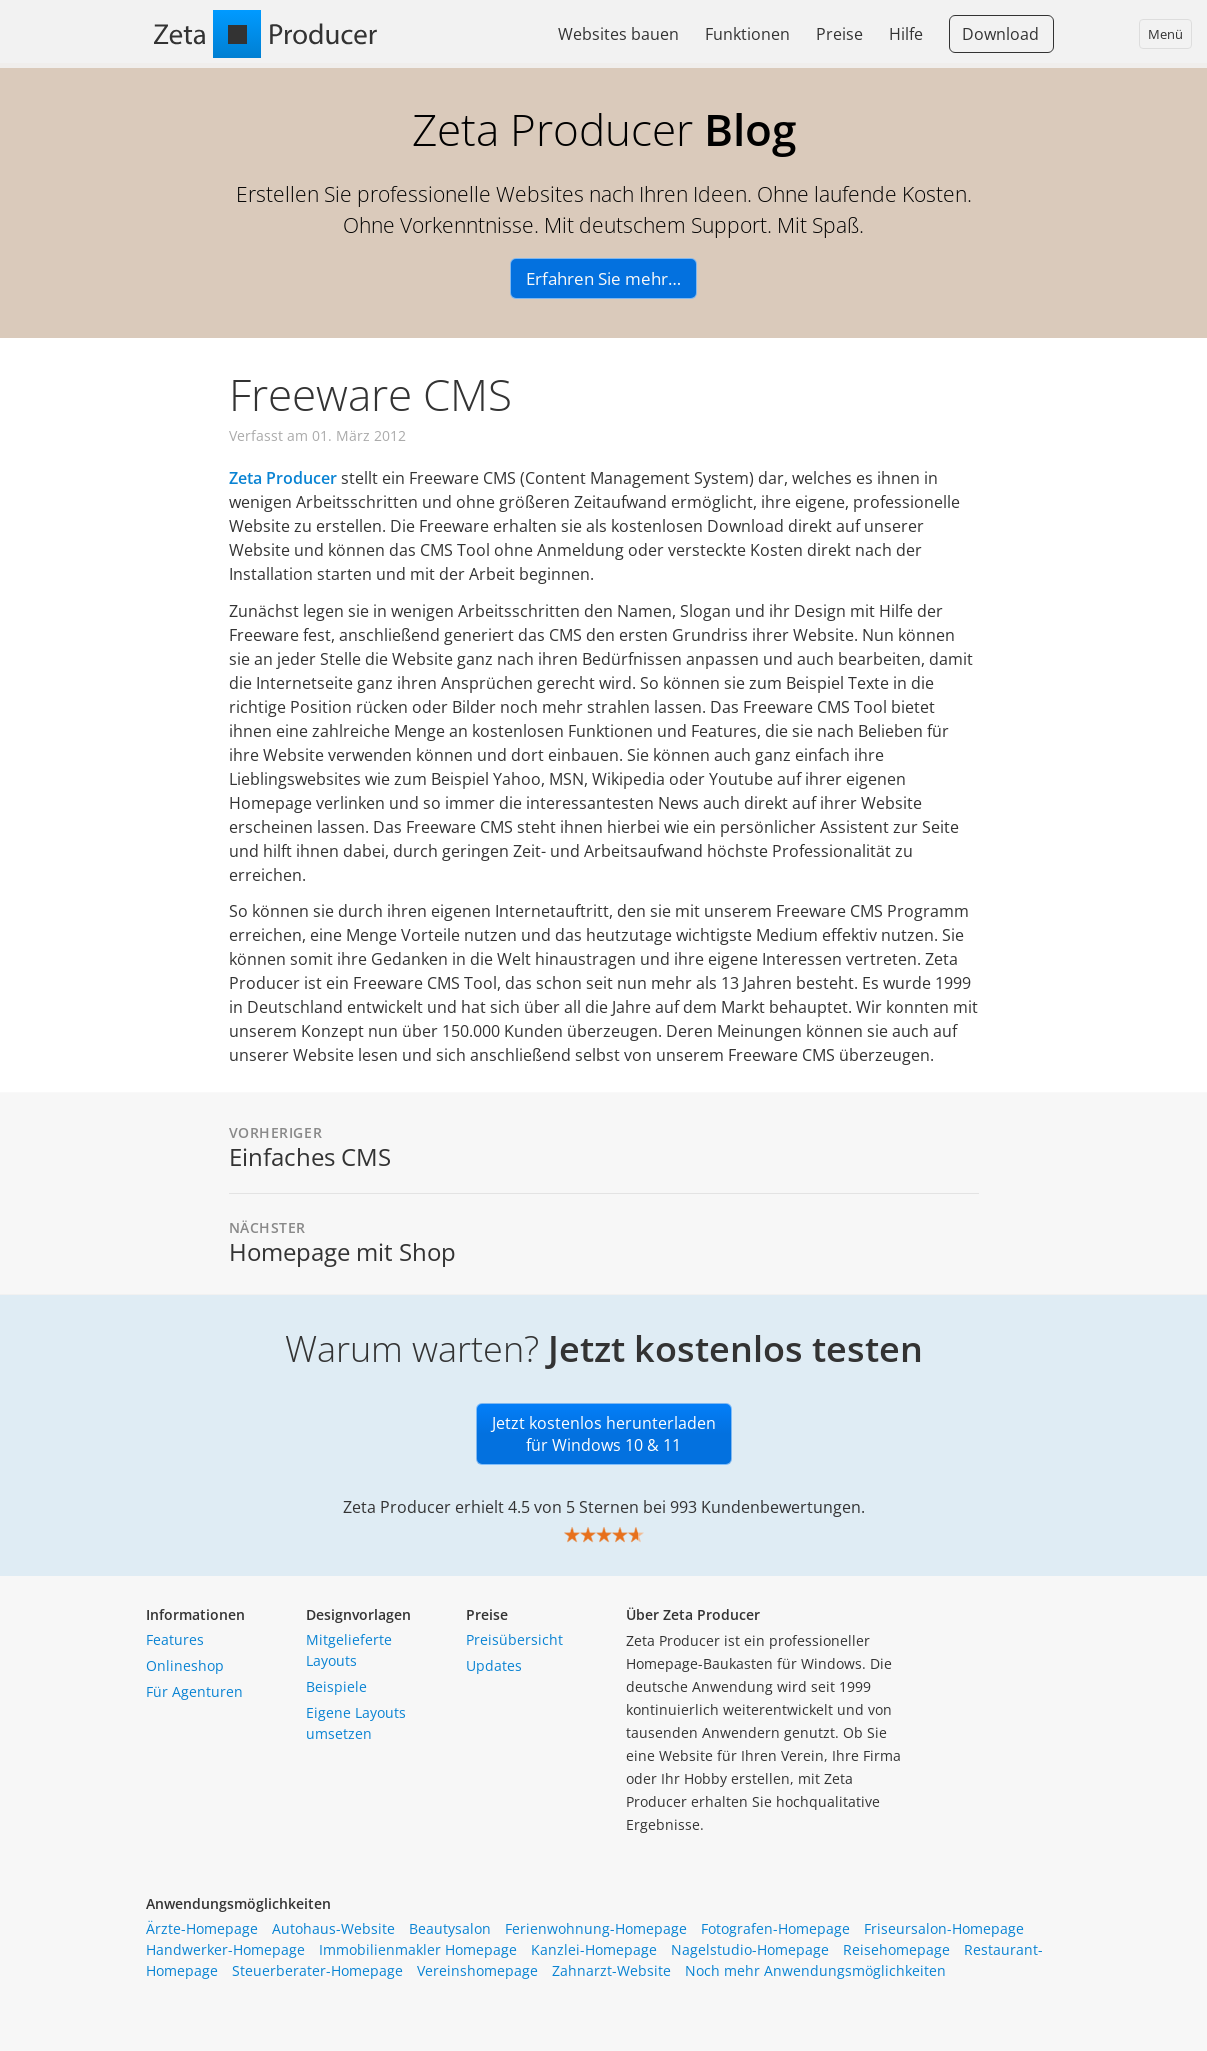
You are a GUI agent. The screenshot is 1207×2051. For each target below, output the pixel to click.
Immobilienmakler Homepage (418, 1949)
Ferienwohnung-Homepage (596, 1928)
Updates (494, 1665)
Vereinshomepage (477, 1970)
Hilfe (906, 34)
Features (175, 1639)
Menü (1165, 34)
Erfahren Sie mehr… (603, 278)
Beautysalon (450, 1928)
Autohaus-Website (333, 1928)
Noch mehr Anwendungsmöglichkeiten (815, 1970)
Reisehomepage (896, 1949)
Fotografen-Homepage (775, 1928)
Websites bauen (618, 34)
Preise (839, 34)
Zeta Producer (283, 478)
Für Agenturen (194, 1691)
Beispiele (336, 1686)
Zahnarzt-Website (611, 1970)
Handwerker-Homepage (225, 1949)
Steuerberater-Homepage (317, 1970)
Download (1000, 34)
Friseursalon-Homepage (944, 1928)
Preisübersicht (514, 1639)
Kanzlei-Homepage (594, 1949)
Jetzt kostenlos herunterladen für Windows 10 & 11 (604, 1434)
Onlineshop (185, 1665)
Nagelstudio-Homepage (750, 1949)
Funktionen (747, 34)
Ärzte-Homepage (202, 1928)
